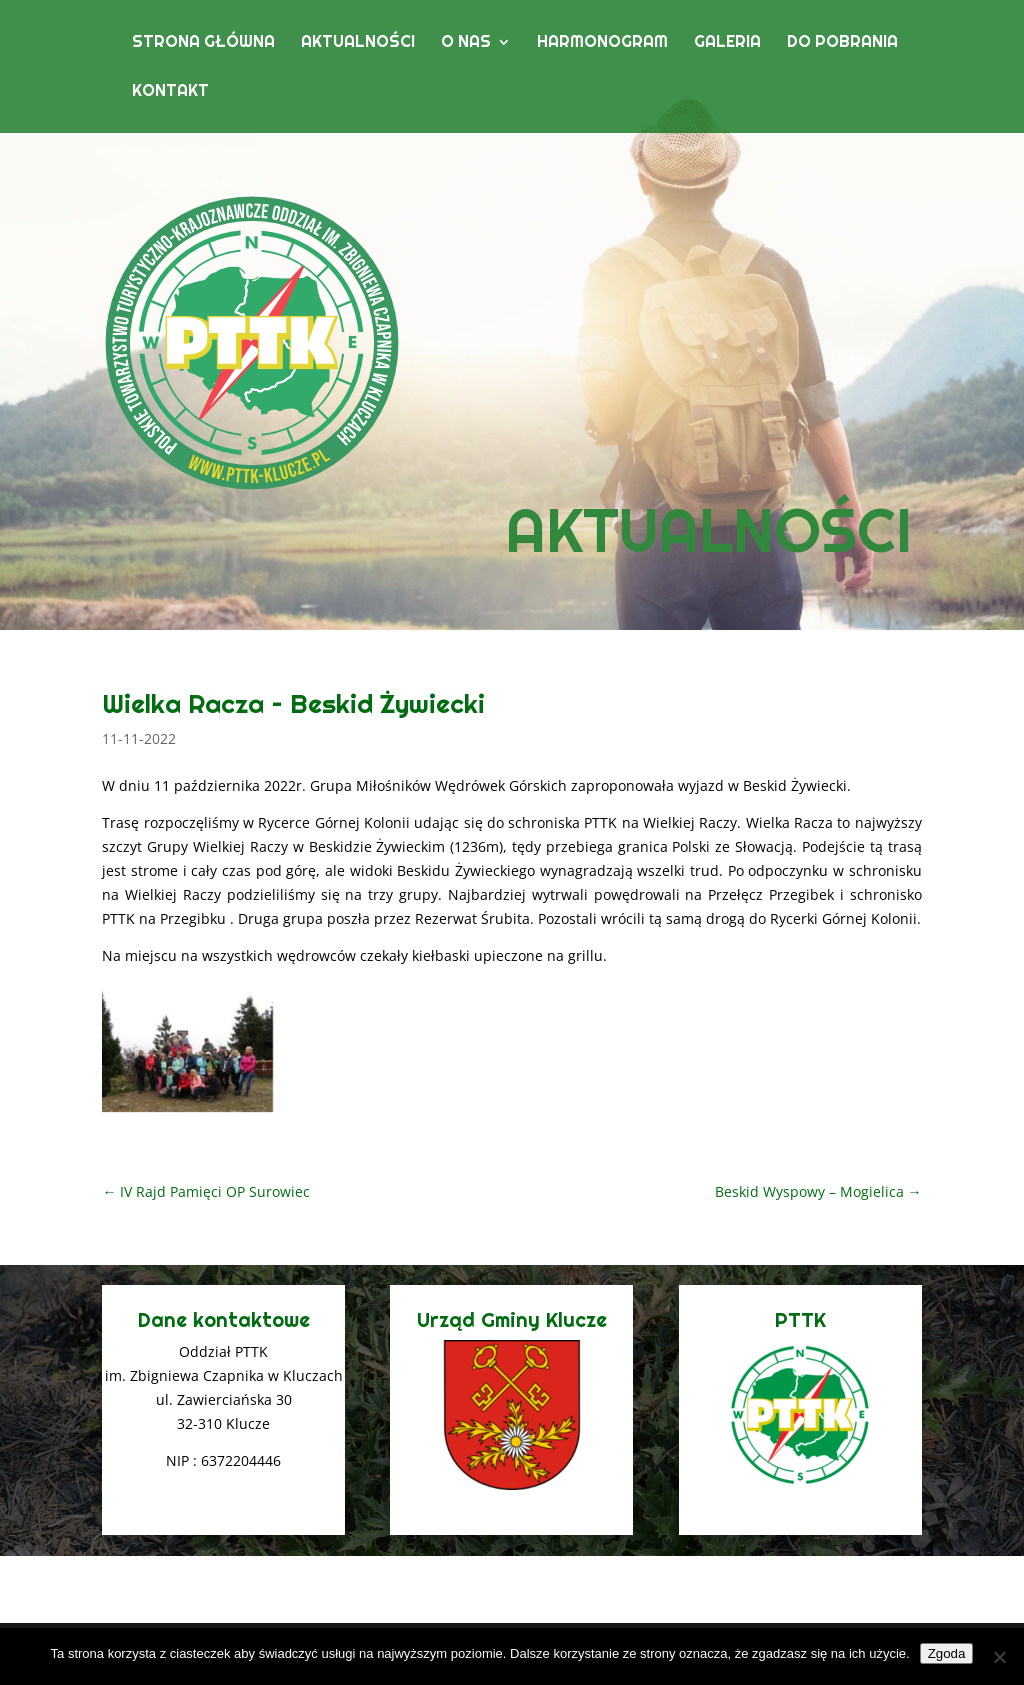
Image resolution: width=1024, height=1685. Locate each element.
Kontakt (170, 92)
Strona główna (203, 43)
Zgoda (947, 1653)
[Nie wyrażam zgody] (999, 1657)
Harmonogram (602, 43)
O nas (466, 43)
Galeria (727, 43)
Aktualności (358, 43)
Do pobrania (842, 43)
